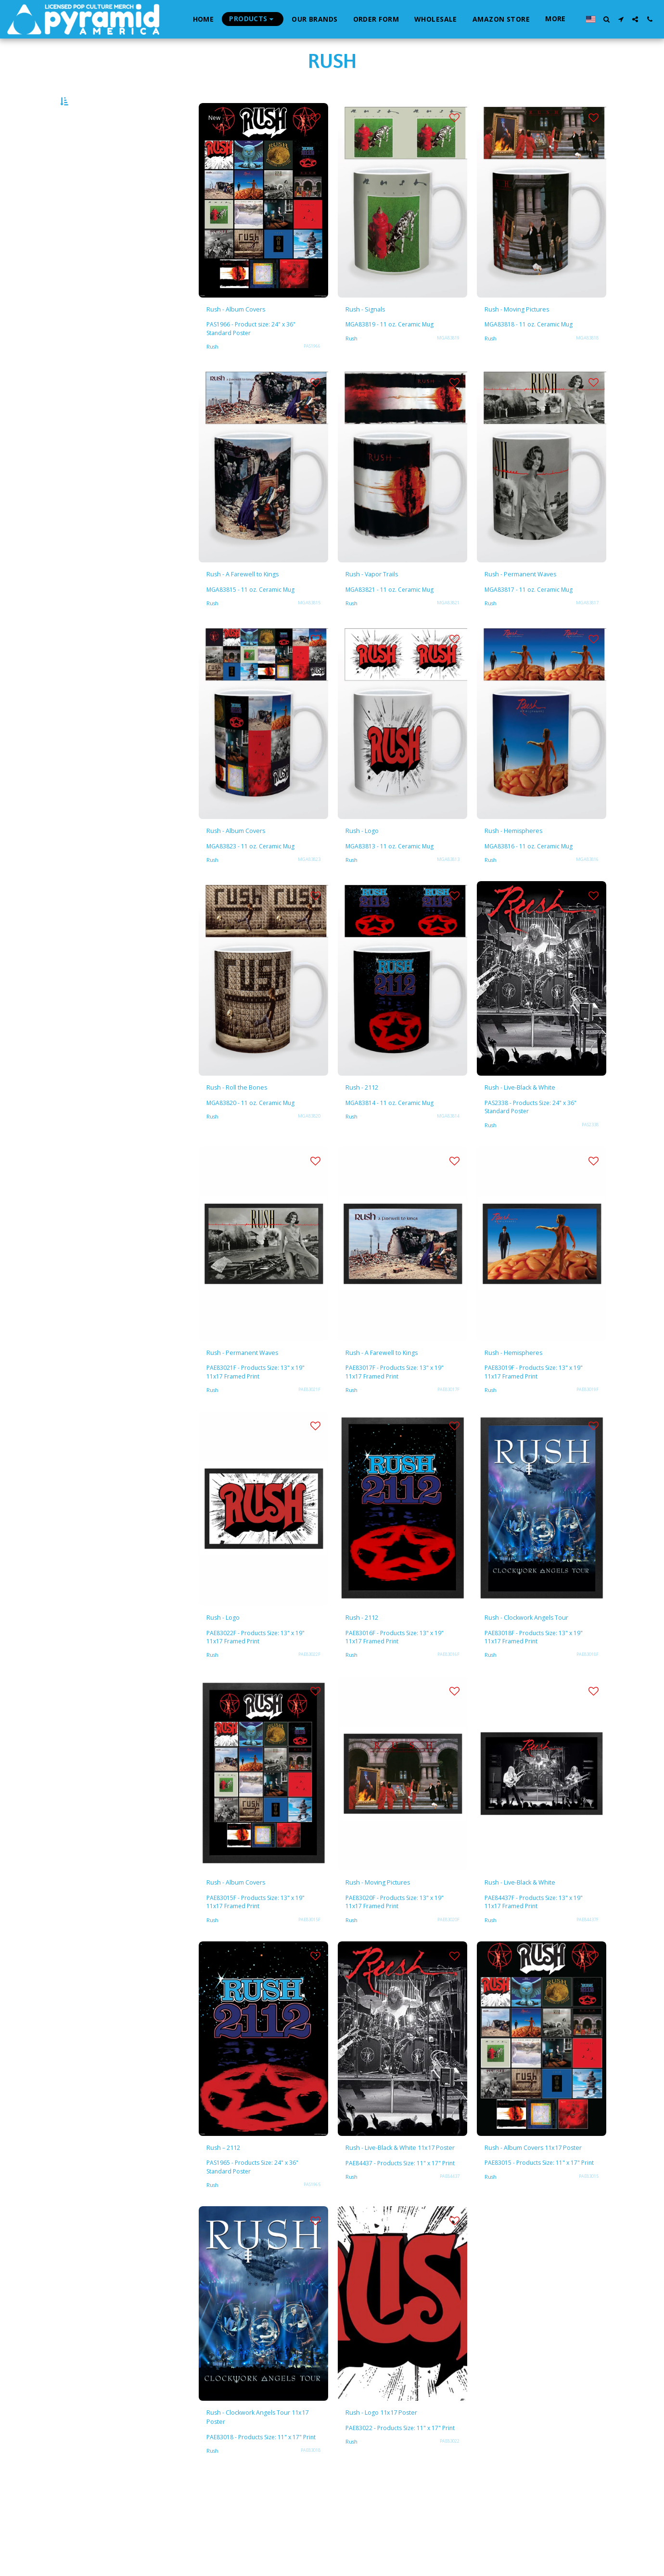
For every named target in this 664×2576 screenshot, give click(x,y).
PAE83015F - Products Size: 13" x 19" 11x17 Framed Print (258, 1964)
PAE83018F (586, 1713)
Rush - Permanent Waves (534, 605)
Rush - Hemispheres (524, 866)
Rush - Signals (372, 337)
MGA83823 (307, 895)
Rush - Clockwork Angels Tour (532, 1669)
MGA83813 (447, 895)
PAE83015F (307, 1982)
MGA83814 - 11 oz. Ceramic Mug (396, 1142)
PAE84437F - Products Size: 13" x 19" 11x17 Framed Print (536, 1964)
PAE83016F (447, 1701)
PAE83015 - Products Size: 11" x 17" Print (541, 2245)
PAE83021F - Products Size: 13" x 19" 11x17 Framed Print (258, 1415)
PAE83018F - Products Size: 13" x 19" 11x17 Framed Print (536, 1695)
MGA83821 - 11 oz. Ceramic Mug (396, 621)
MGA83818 (586, 367)
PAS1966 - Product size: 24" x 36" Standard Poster (258, 357)
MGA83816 (586, 895)
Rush (212, 376)
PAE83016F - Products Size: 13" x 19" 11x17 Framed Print (397, 1683)
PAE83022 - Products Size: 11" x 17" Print (401, 2514)
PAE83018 (308, 2544)
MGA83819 (447, 367)
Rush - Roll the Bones (248, 1126)
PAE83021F (307, 1432)
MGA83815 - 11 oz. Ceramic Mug (257, 621)
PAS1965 (310, 2250)
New (217, 143)
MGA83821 (447, 635)
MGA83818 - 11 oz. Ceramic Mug (536, 353)
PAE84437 (448, 2263)
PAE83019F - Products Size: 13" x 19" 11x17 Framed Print (536, 1415)
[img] (263, 226)
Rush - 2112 (368, 1126)
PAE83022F (307, 1701)
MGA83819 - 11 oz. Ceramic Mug (396, 353)
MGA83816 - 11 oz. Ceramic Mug (536, 882)
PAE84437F (586, 1982)
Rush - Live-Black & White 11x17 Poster (395, 2219)
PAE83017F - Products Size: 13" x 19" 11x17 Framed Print (397, 1415)
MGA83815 (307, 635)
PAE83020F (447, 1982)
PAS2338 (588, 1164)
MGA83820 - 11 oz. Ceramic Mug (257, 1142)
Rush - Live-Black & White (535, 1126)
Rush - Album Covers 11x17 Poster (538, 2219)
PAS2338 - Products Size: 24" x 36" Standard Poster (539, 1146)
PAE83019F (586, 1432)
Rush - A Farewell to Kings (257, 605)
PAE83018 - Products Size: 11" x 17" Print (262, 2526)
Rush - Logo (368, 866)
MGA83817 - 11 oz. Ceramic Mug (536, 621)
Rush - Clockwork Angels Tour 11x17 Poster (253, 2499)
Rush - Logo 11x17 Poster (395, 2493)
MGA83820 (307, 1155)
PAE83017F (447, 1432)
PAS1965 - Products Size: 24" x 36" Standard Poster (260, 2233)
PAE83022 (448, 2531)
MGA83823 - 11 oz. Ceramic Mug (257, 882)
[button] (606, 19)
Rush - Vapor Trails (382, 605)
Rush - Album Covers (247, 337)
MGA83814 (447, 1155)
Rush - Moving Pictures (530, 337)
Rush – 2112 (230, 2212)
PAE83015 (587, 2263)
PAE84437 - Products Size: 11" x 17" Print (401, 2245)
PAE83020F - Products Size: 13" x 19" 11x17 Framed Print (397, 1964)
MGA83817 (586, 635)
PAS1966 (310, 375)
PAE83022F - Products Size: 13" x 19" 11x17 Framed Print (258, 1683)
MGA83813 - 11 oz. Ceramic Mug (396, 882)
